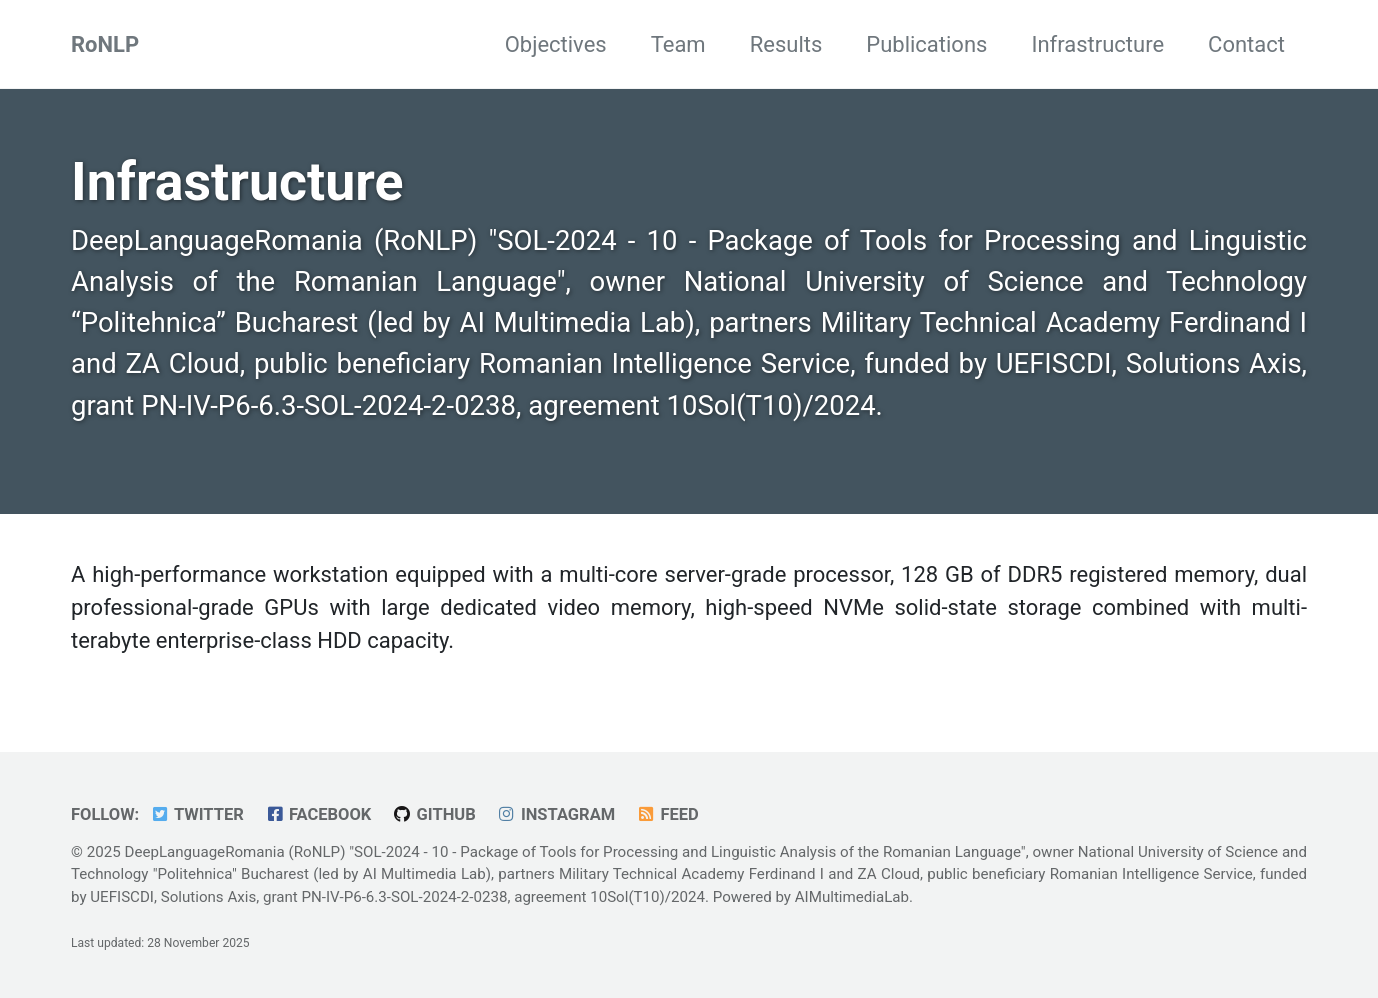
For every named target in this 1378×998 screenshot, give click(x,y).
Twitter (197, 814)
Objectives (556, 44)
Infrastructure (1097, 44)
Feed (667, 814)
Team (678, 44)
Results (786, 44)
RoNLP (105, 44)
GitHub (434, 814)
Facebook (317, 814)
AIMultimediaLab (852, 897)
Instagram (555, 814)
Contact (1246, 44)
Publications (926, 44)
